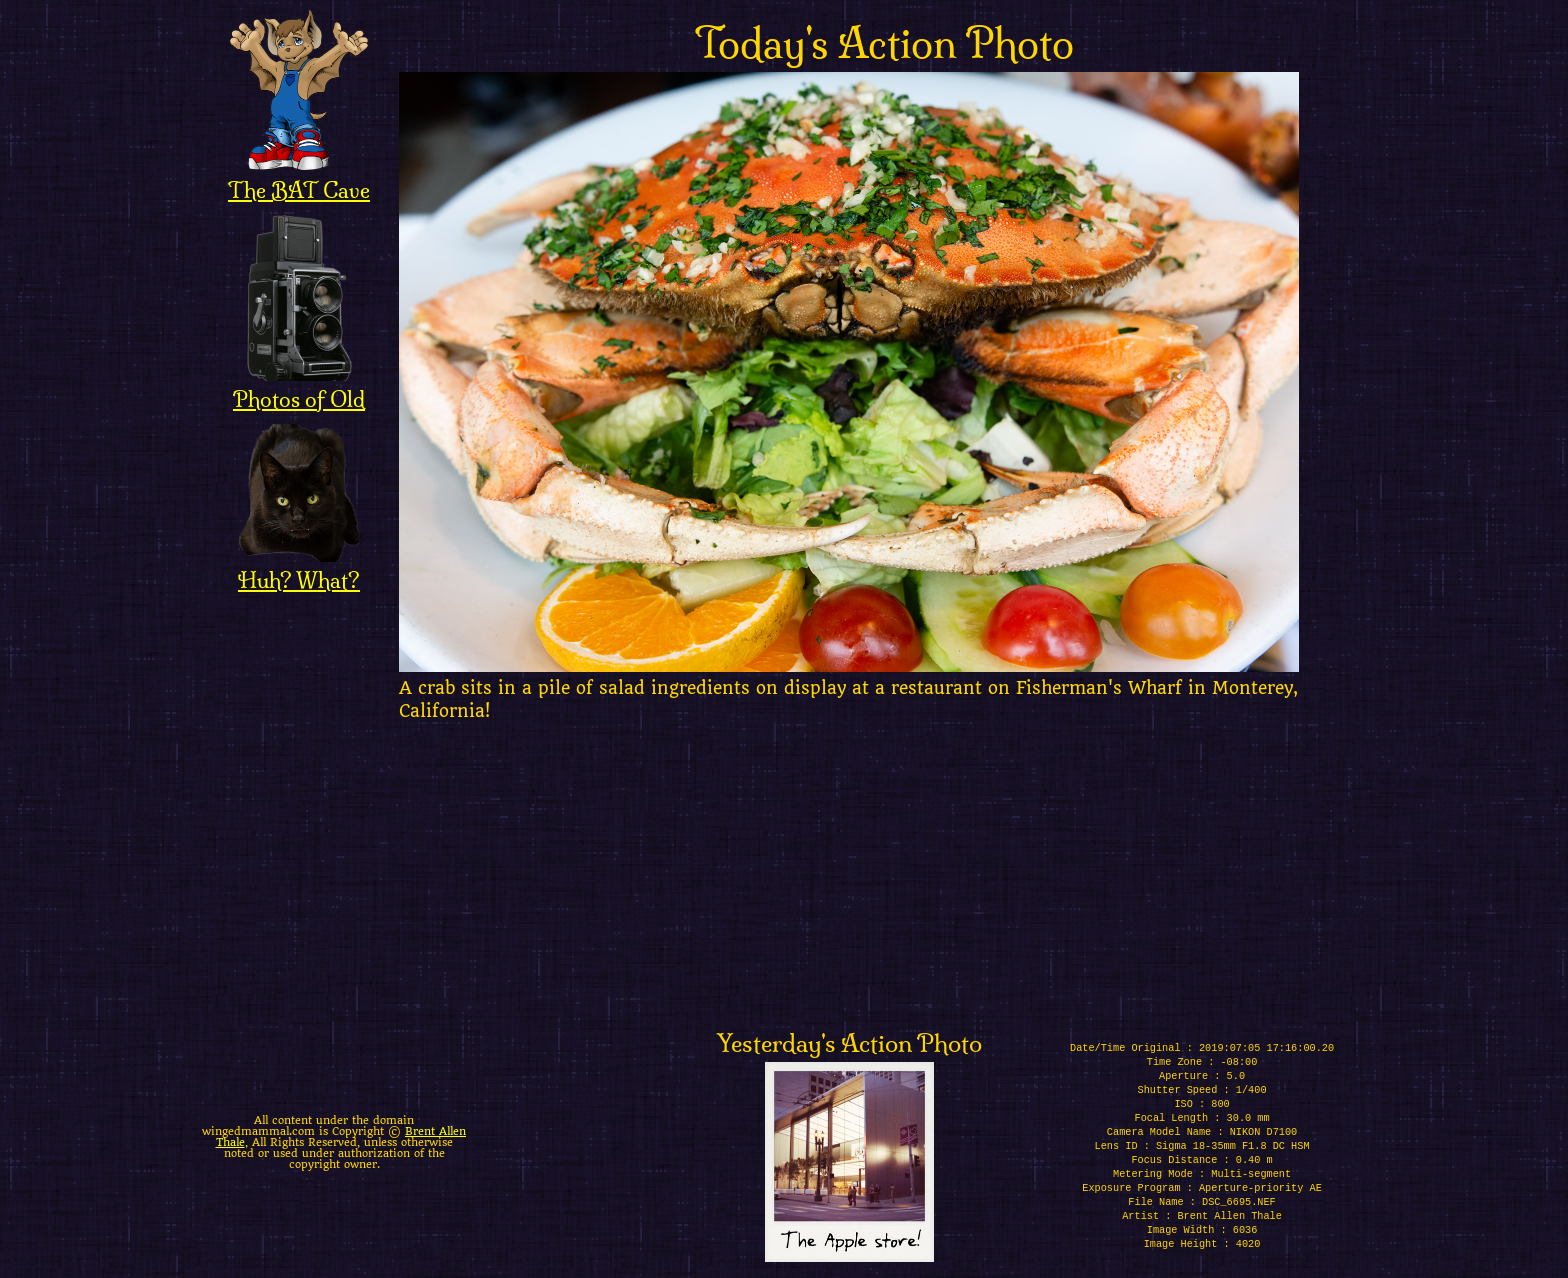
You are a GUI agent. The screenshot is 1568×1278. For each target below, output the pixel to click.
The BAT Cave (299, 177)
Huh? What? (299, 567)
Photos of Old (299, 386)
